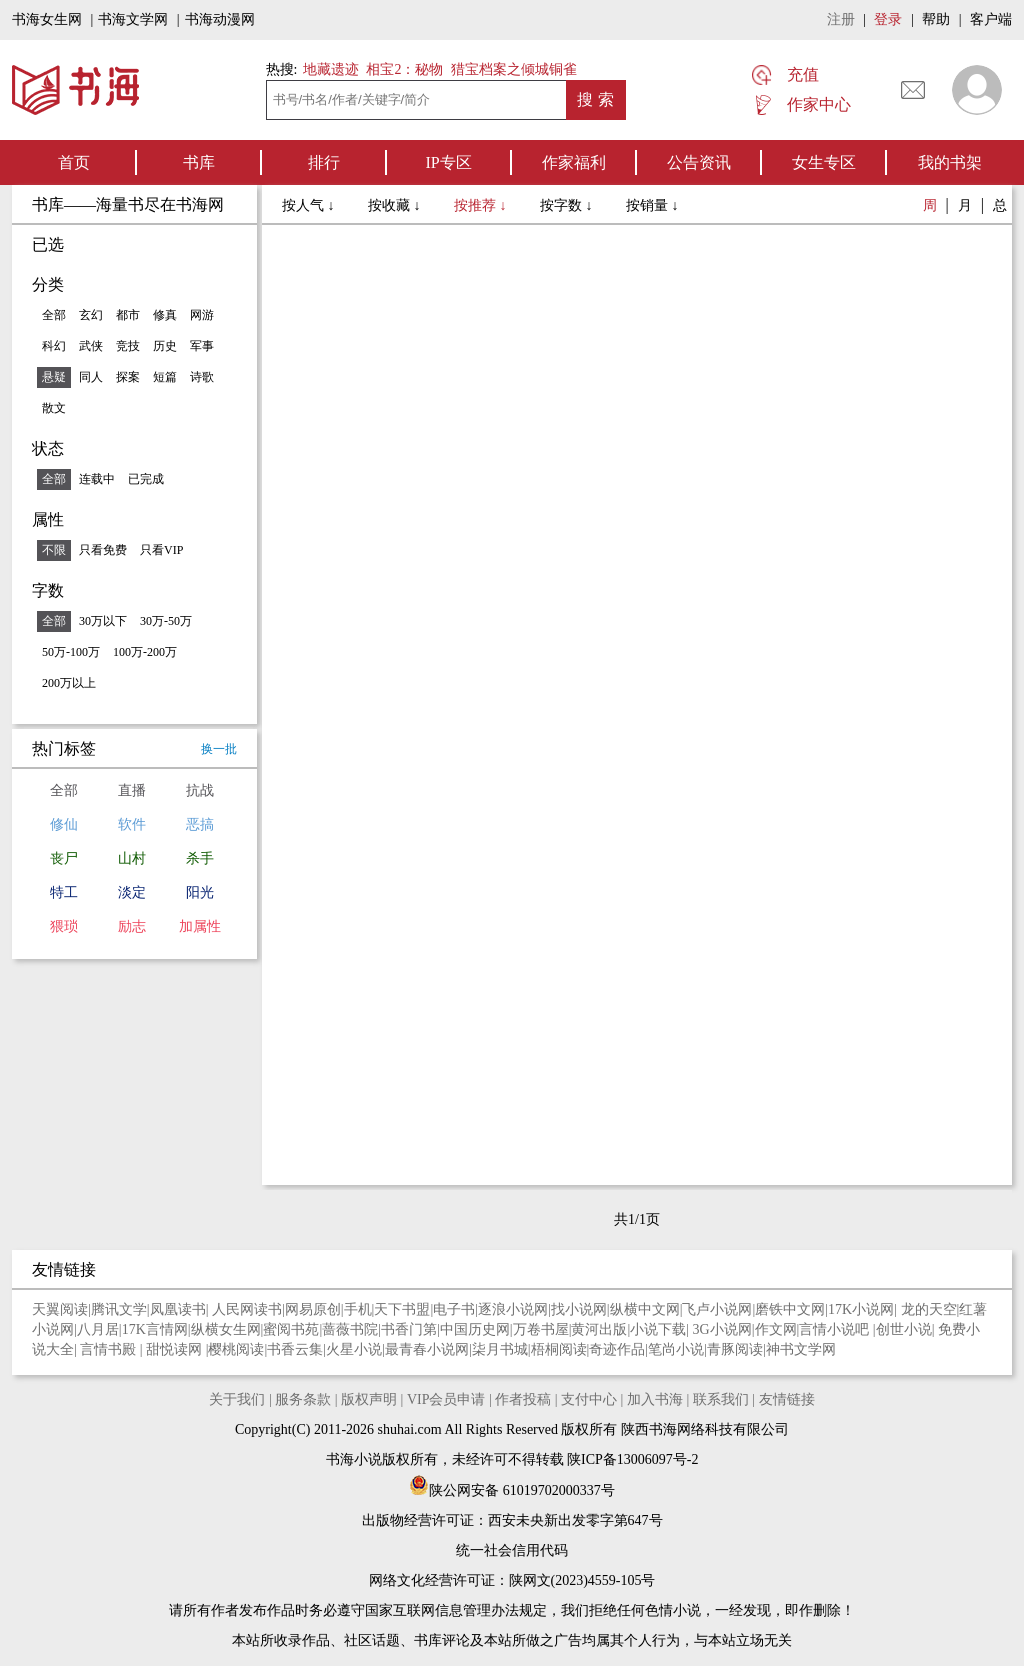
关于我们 (237, 1399)
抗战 (200, 790)
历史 (165, 346)
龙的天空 (929, 1309)
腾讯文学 (119, 1309)
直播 (132, 790)
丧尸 (64, 858)
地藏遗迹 (329, 69)
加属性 (200, 926)
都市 (128, 315)
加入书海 (655, 1399)
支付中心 (589, 1399)
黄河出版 (599, 1329)
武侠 (91, 346)
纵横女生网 (226, 1329)
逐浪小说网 (513, 1309)
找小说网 (579, 1309)
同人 (91, 377)
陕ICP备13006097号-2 (631, 1459)
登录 (888, 19)
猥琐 (64, 926)
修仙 (64, 824)
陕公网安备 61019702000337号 (512, 1490)
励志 (132, 926)
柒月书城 (500, 1349)
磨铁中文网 (790, 1309)
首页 (74, 162)
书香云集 (295, 1349)
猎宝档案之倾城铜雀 (514, 69)
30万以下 (103, 621)
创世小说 (904, 1329)
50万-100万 (71, 652)
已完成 (146, 479)
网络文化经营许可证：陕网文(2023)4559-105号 (512, 1580)
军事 (202, 346)
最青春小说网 (427, 1349)
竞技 (128, 346)
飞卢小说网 (717, 1309)
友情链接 (787, 1399)
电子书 (454, 1309)
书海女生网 (47, 19)
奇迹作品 (617, 1349)
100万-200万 (145, 652)
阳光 (200, 892)
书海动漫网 (220, 19)
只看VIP (161, 550)
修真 (165, 315)
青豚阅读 (735, 1349)
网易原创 (313, 1309)
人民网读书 (247, 1309)
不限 (54, 550)
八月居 (98, 1329)
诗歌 (202, 377)
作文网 (776, 1329)
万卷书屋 (541, 1329)
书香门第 (409, 1329)
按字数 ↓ (568, 205)
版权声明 (369, 1399)
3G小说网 (722, 1329)
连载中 (97, 479)
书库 (199, 162)
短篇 (165, 377)
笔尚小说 (676, 1349)
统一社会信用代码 (512, 1550)
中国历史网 (475, 1329)
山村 (132, 858)
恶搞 (200, 824)
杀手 (200, 858)
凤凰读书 (178, 1309)
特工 (64, 892)
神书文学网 (801, 1349)
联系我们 (721, 1399)
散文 (54, 408)
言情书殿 (110, 1349)
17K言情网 (155, 1329)
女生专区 (824, 162)
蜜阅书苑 (291, 1329)
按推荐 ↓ (482, 205)
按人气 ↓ (310, 205)
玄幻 (91, 315)
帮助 (936, 19)
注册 (841, 19)
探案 (128, 377)
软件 (132, 824)
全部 (54, 315)
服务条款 (303, 1399)
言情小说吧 (836, 1329)
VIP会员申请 (446, 1399)
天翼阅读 (60, 1309)
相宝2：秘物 (404, 69)
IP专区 (448, 162)
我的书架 (950, 162)
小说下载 (658, 1329)
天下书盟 (402, 1309)
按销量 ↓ (652, 205)
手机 (358, 1309)
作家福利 (574, 162)
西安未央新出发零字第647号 (575, 1520)
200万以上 (69, 683)
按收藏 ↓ (396, 205)
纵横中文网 (645, 1309)
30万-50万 (166, 621)
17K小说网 (861, 1309)
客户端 (991, 19)
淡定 (132, 892)
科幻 (54, 346)
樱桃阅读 (236, 1349)
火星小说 (354, 1349)
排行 (324, 162)
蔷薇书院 (350, 1329)
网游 (202, 315)
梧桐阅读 (559, 1349)
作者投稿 (523, 1399)
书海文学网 (133, 19)
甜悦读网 (176, 1349)
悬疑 (54, 377)
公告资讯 (699, 162)
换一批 (219, 749)
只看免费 (103, 550)
